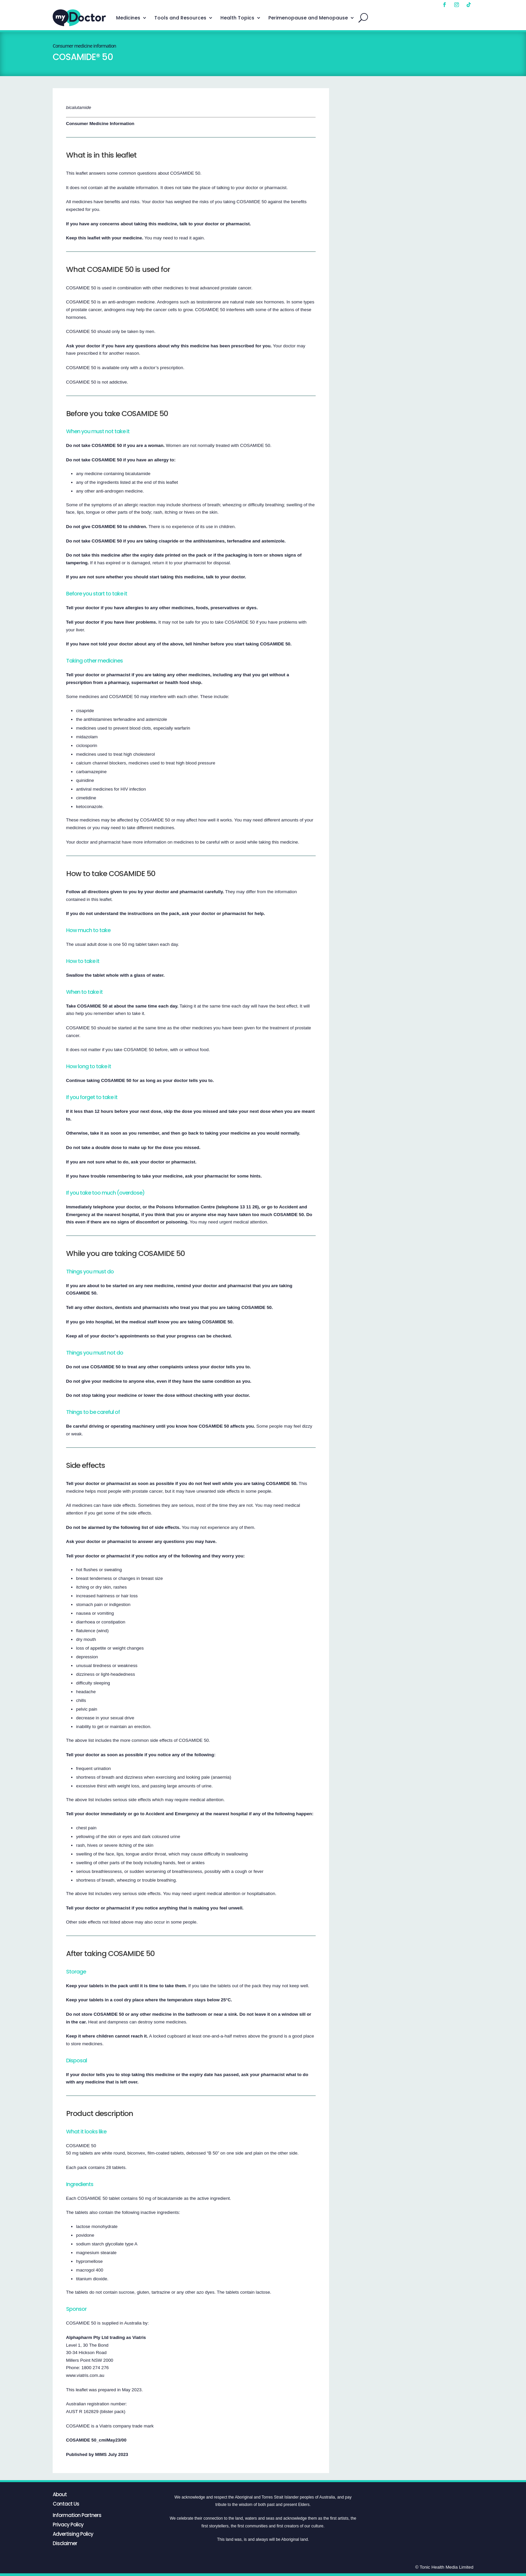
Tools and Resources (180, 17)
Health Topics (237, 17)
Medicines (128, 17)
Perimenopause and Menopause (308, 17)
